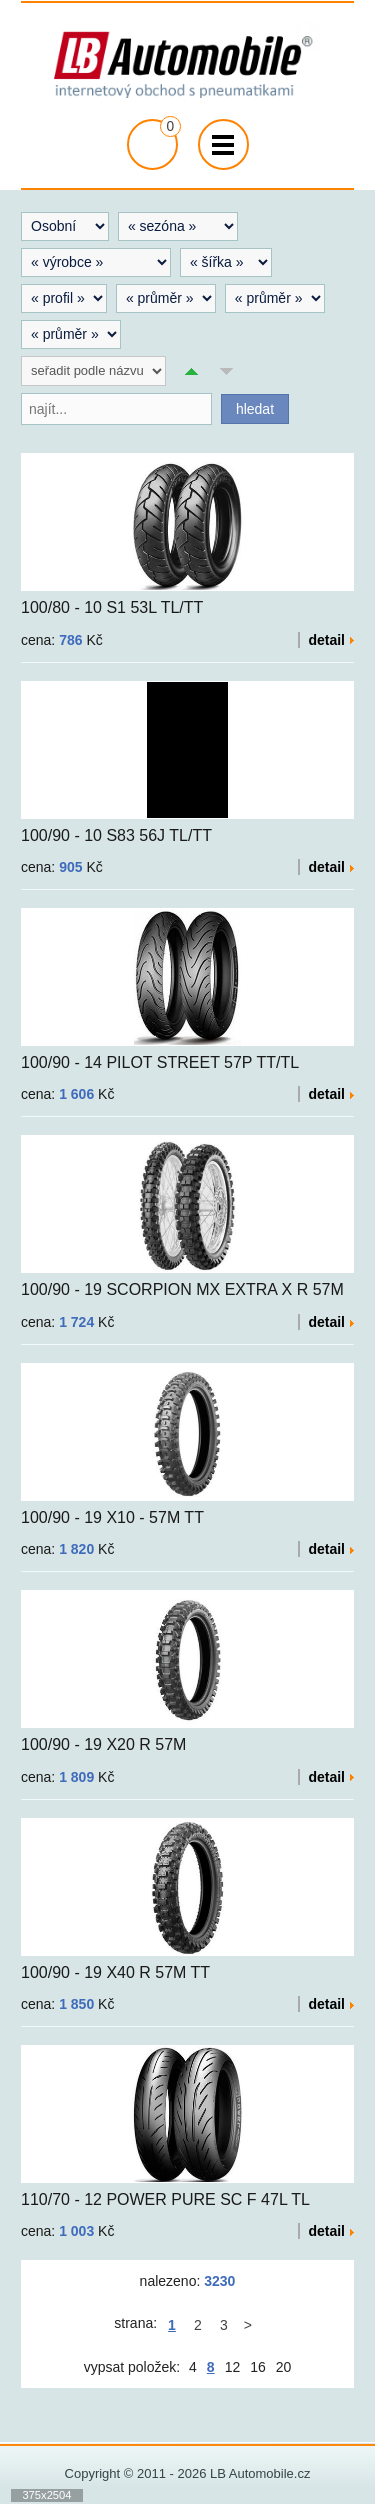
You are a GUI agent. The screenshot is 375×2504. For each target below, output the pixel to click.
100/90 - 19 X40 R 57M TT (115, 1972)
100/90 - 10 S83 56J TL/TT (116, 835)
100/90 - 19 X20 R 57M (103, 1744)
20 (284, 2367)
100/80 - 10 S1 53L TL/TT (112, 607)
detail (331, 640)
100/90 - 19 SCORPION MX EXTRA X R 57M (182, 1289)
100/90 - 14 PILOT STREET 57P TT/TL (160, 1062)
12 (233, 2367)
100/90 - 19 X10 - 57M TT (112, 1517)
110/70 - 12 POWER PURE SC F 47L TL (165, 2199)
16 (258, 2367)
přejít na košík (145, 144)
